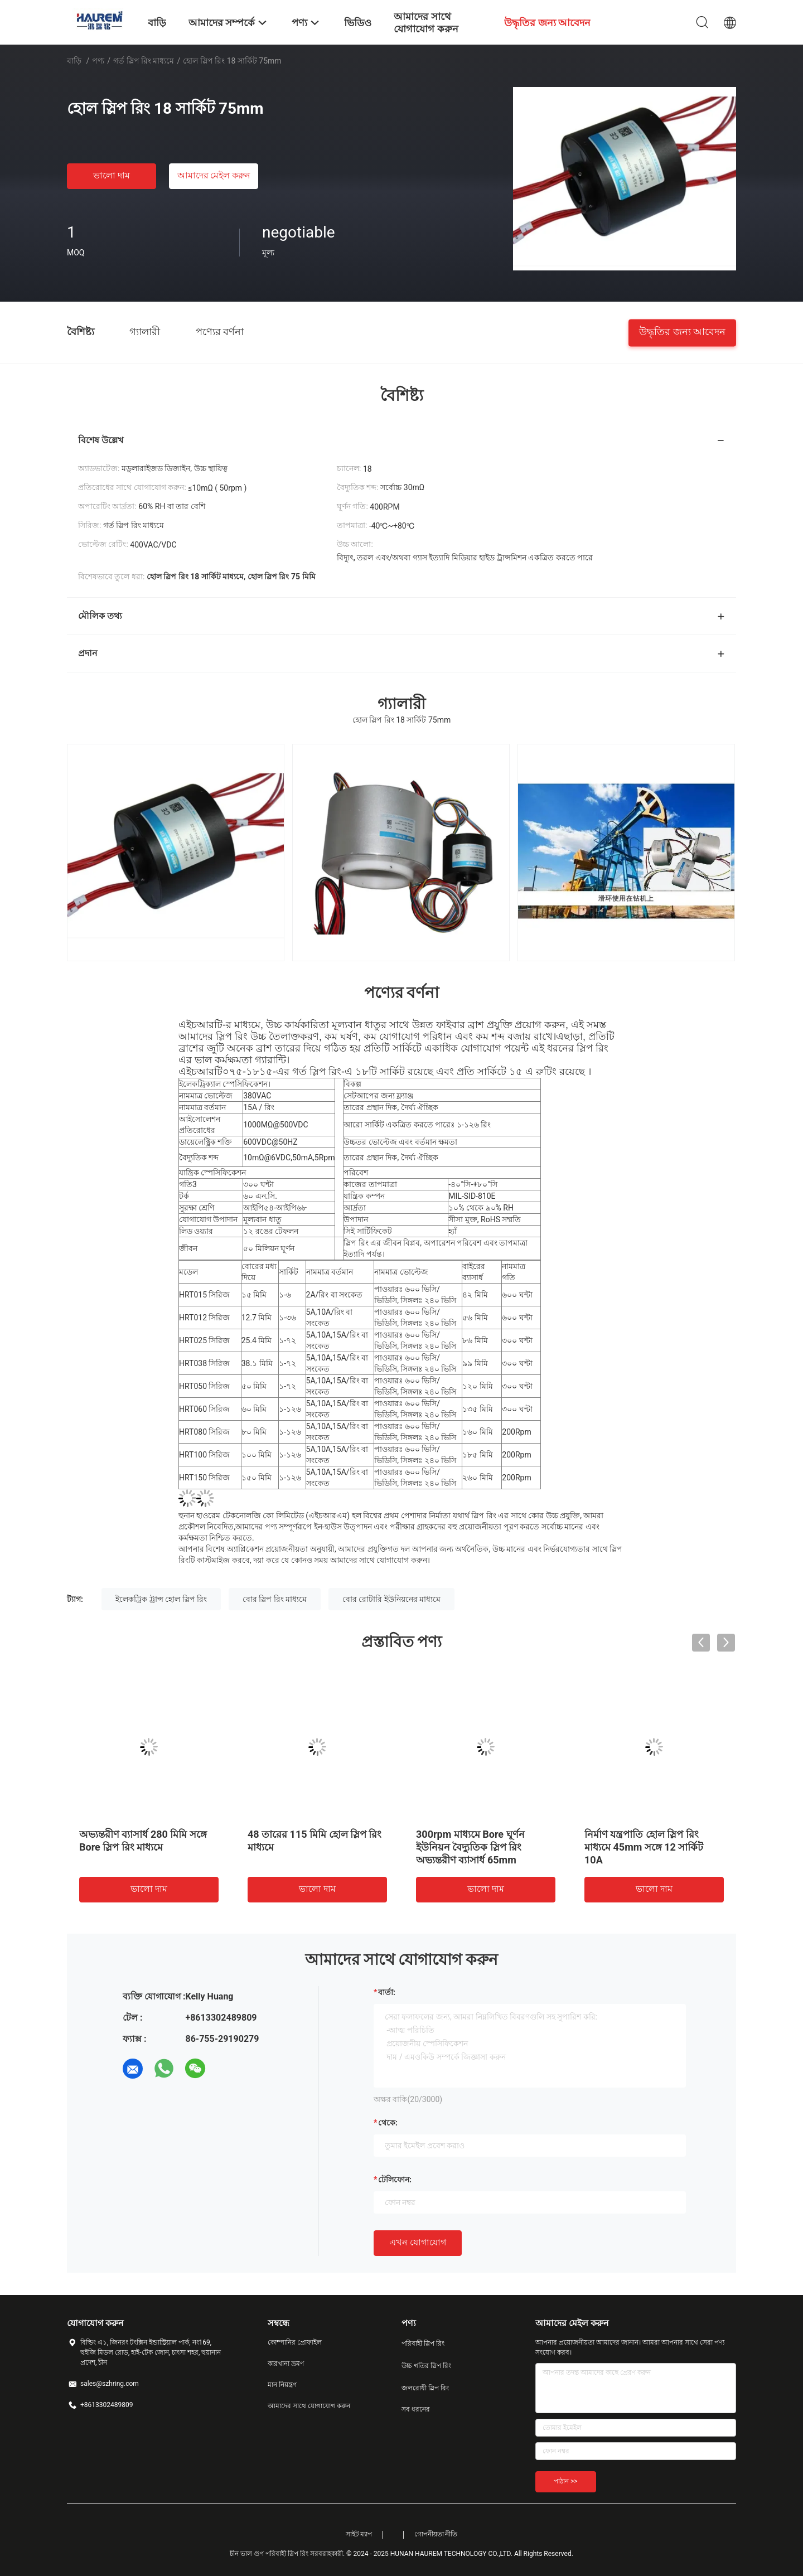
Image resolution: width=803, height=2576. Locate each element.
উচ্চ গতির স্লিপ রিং (426, 2366)
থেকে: (388, 2122)
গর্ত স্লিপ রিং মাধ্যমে (143, 60)
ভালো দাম (111, 175)
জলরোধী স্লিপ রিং (425, 2388)
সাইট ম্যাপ (359, 2534)
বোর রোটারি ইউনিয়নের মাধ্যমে (391, 1599)
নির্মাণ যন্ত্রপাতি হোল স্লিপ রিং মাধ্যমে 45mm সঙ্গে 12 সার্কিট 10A (643, 1847)
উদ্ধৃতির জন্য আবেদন (682, 331)
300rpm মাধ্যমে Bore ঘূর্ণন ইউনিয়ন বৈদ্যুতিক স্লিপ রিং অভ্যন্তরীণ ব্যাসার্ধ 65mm (470, 1847)
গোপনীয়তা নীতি (436, 2534)
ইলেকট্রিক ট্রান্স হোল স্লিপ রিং (161, 1599)
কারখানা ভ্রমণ (286, 2363)
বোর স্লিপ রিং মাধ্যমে (275, 1599)
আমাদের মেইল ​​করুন (214, 175)
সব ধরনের (416, 2409)
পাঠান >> (566, 2481)
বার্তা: (386, 1992)
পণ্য (98, 60)
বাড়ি (74, 60)
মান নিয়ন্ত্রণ (282, 2385)
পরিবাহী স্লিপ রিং (423, 2343)
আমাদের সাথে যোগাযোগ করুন (309, 2406)
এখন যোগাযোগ (417, 2242)
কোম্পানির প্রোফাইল (295, 2342)
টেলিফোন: (395, 2179)
